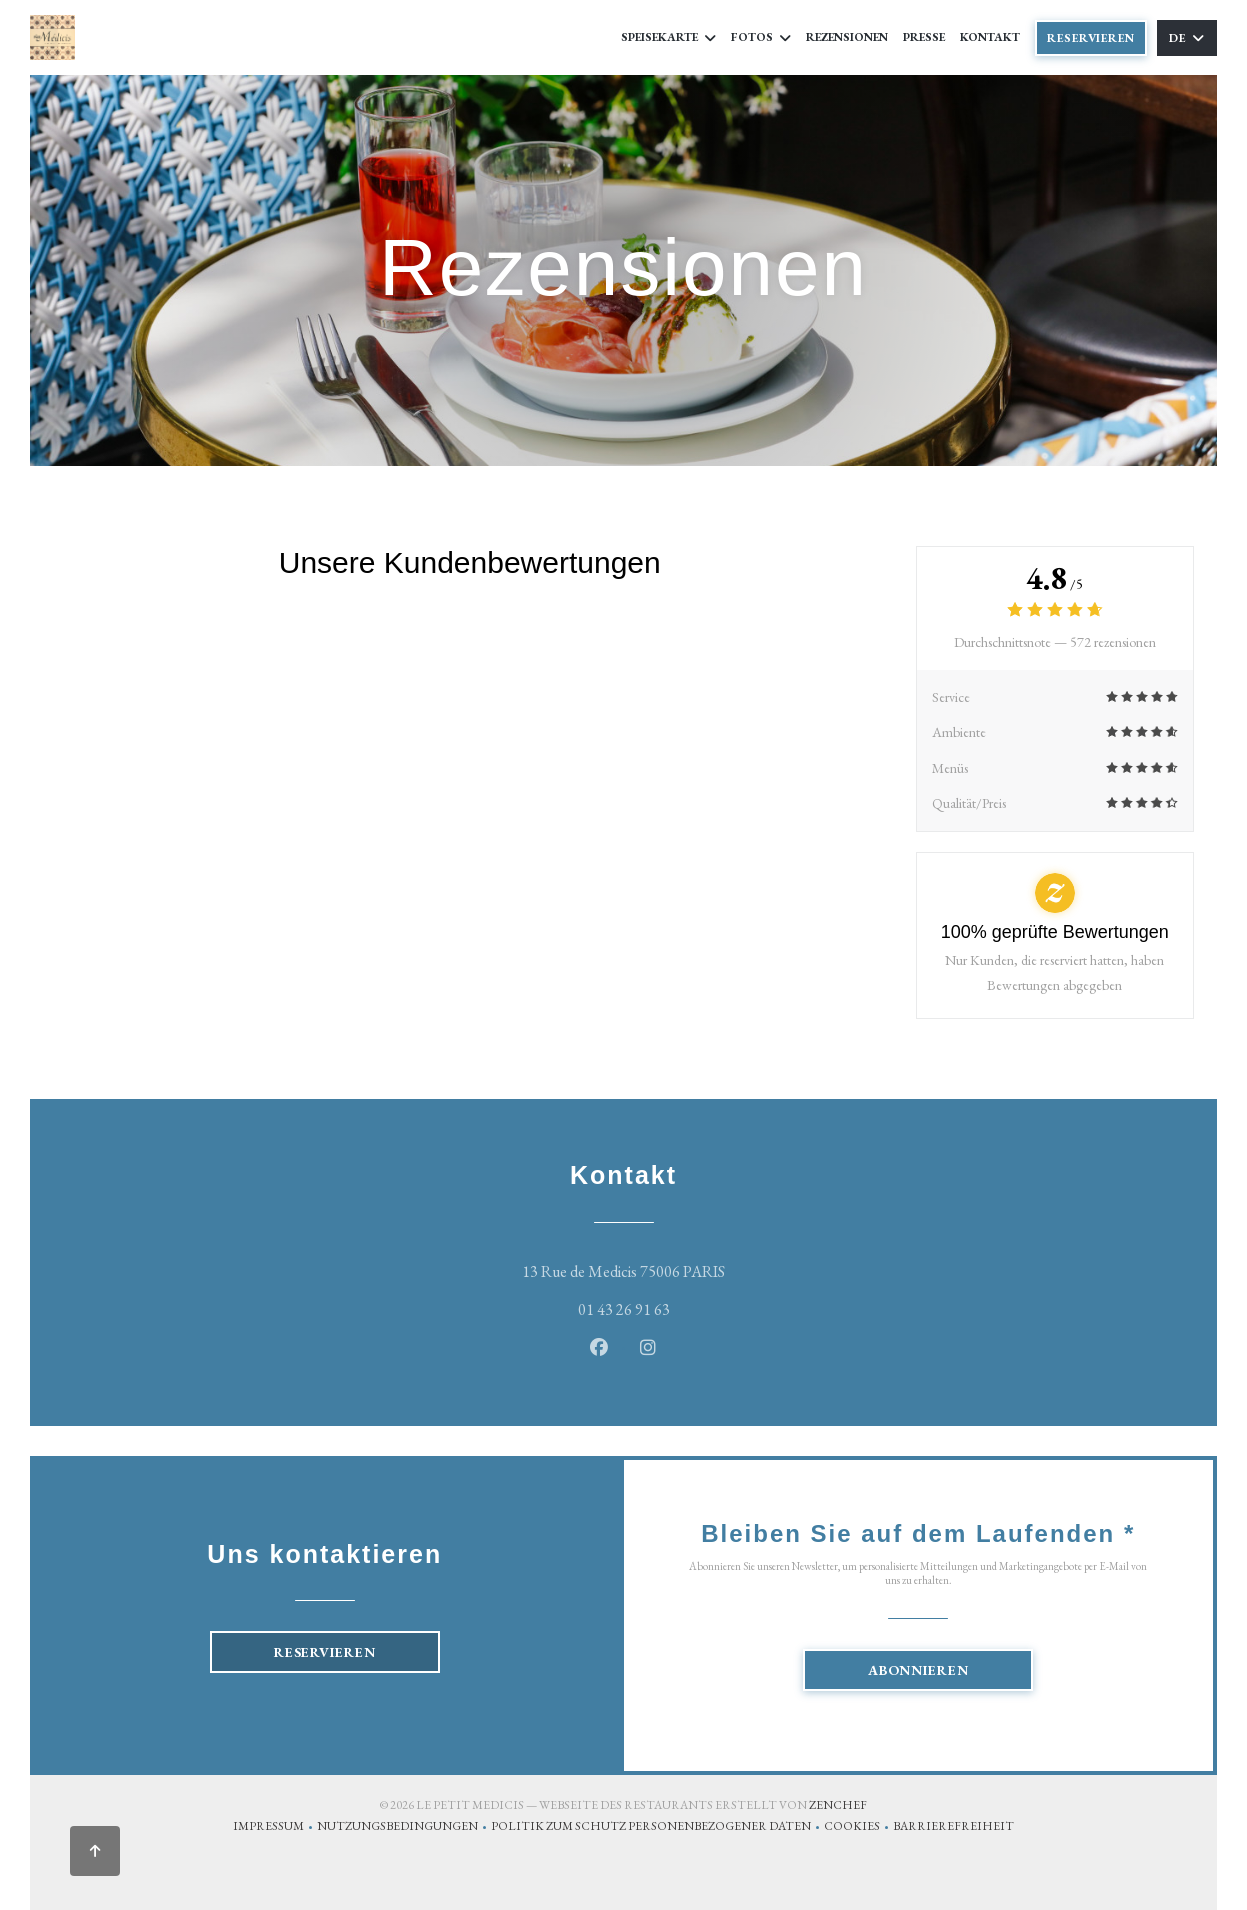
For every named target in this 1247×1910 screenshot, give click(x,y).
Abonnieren (918, 1670)
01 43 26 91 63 (624, 1309)
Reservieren (1091, 38)
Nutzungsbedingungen (404, 1828)
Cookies (858, 1828)
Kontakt (990, 37)
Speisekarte (668, 37)
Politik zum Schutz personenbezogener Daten (657, 1828)
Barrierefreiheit (953, 1828)
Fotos (761, 37)
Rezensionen (847, 37)
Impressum (275, 1828)
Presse (924, 37)
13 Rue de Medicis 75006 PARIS (709, 1269)
